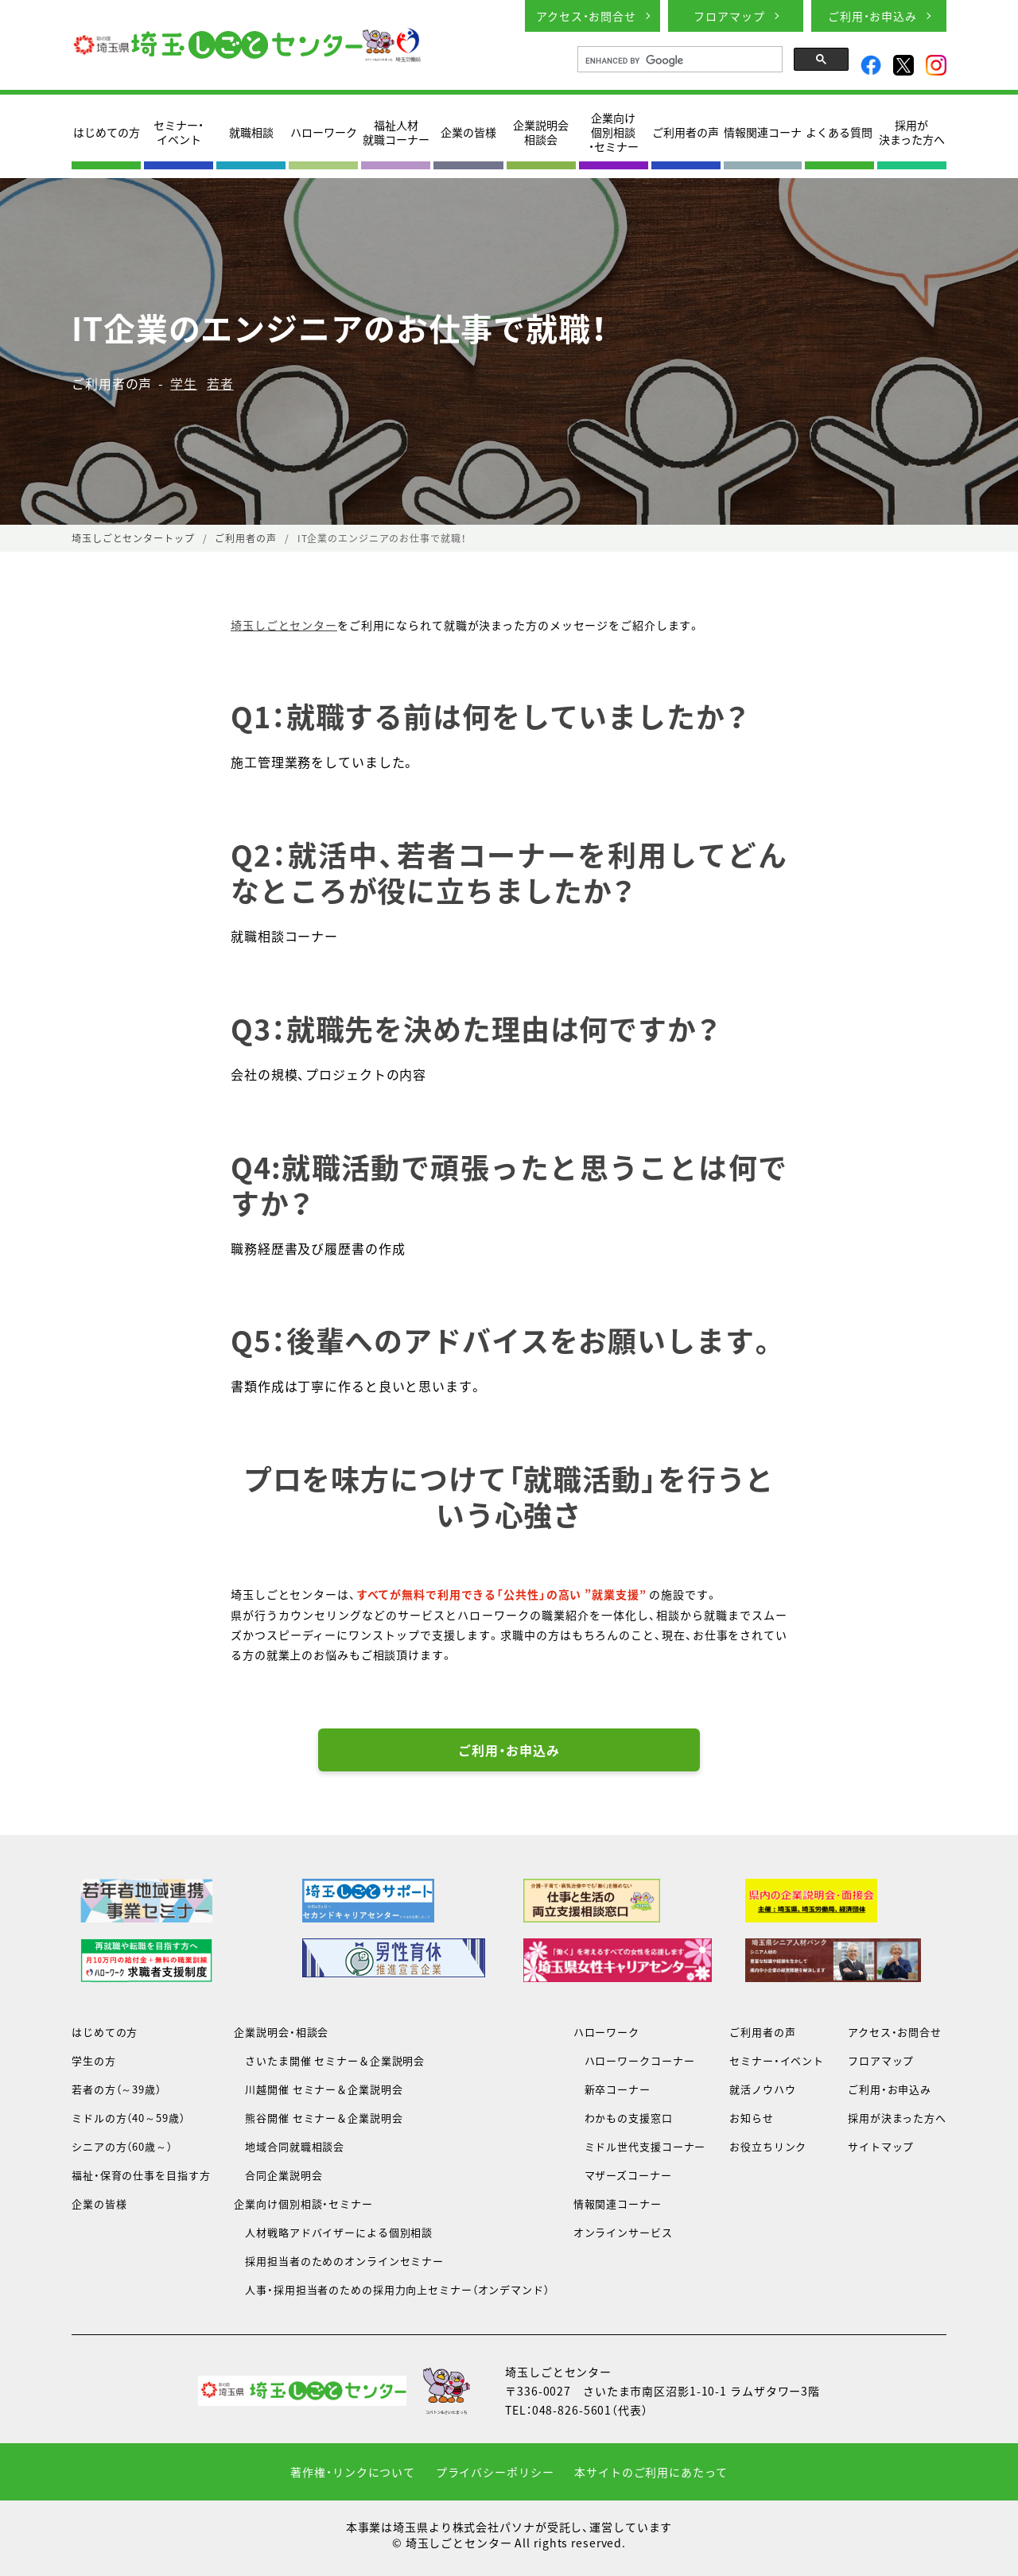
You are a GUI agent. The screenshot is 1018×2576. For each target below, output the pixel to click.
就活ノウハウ (762, 2089)
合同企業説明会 (278, 2174)
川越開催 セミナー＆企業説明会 (318, 2089)
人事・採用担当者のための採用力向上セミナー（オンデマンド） (391, 2289)
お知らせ (751, 2117)
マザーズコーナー (622, 2174)
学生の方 (94, 2060)
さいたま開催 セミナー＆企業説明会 (329, 2060)
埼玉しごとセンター (284, 625)
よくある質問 (839, 132)
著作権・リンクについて (352, 2472)
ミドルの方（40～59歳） (128, 2117)
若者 (220, 383)
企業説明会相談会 (541, 132)
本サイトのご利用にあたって (650, 2472)
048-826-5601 (572, 2410)
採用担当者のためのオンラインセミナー (339, 2260)
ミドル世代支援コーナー (639, 2146)
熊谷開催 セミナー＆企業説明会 (318, 2117)
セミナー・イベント (178, 132)
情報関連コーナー (617, 2203)
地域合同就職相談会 (289, 2146)
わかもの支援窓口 (623, 2117)
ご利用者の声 (685, 132)
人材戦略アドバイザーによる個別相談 (333, 2232)
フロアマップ (729, 16)
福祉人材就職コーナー (396, 132)
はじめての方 (106, 132)
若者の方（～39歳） (116, 2089)
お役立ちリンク (767, 2146)
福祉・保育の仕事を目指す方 (141, 2174)
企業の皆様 (468, 132)
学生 (183, 383)
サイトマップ (881, 2146)
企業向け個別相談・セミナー (614, 132)
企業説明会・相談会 (281, 2031)
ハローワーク (323, 132)
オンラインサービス (623, 2232)
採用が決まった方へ (912, 132)
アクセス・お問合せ (586, 16)
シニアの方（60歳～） (122, 2146)
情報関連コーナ (763, 132)
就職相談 (251, 132)
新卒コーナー (612, 2089)
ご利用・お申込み (872, 16)
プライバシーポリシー (495, 2472)
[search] (678, 60)
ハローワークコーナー (634, 2060)
